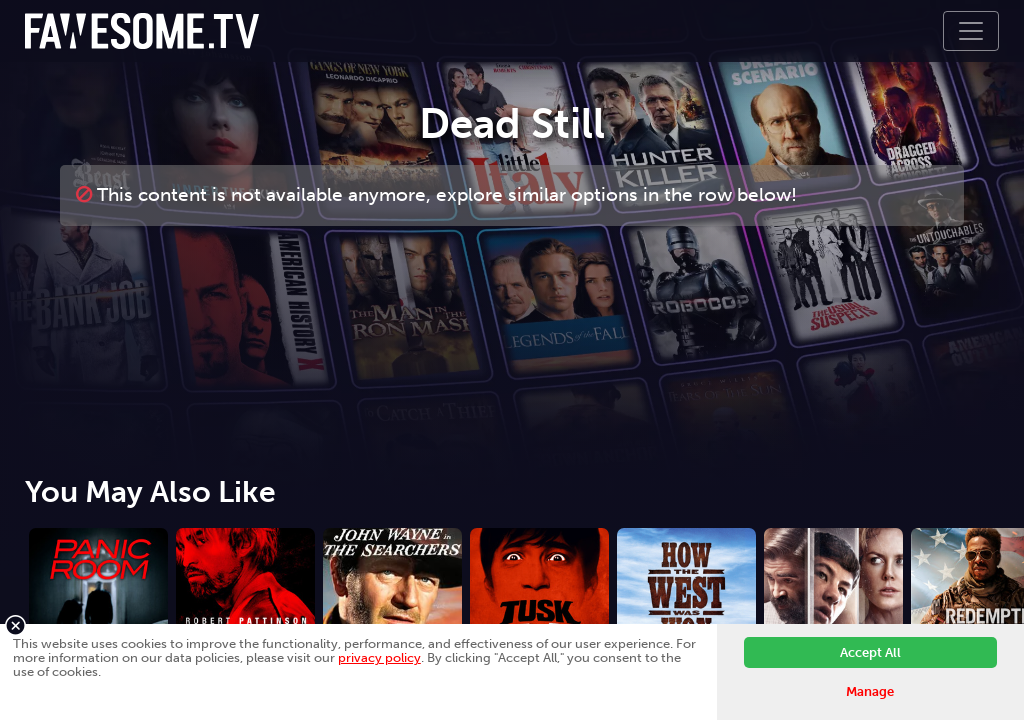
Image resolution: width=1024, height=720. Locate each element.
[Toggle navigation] (971, 31)
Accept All (870, 652)
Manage (870, 691)
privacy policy (379, 657)
